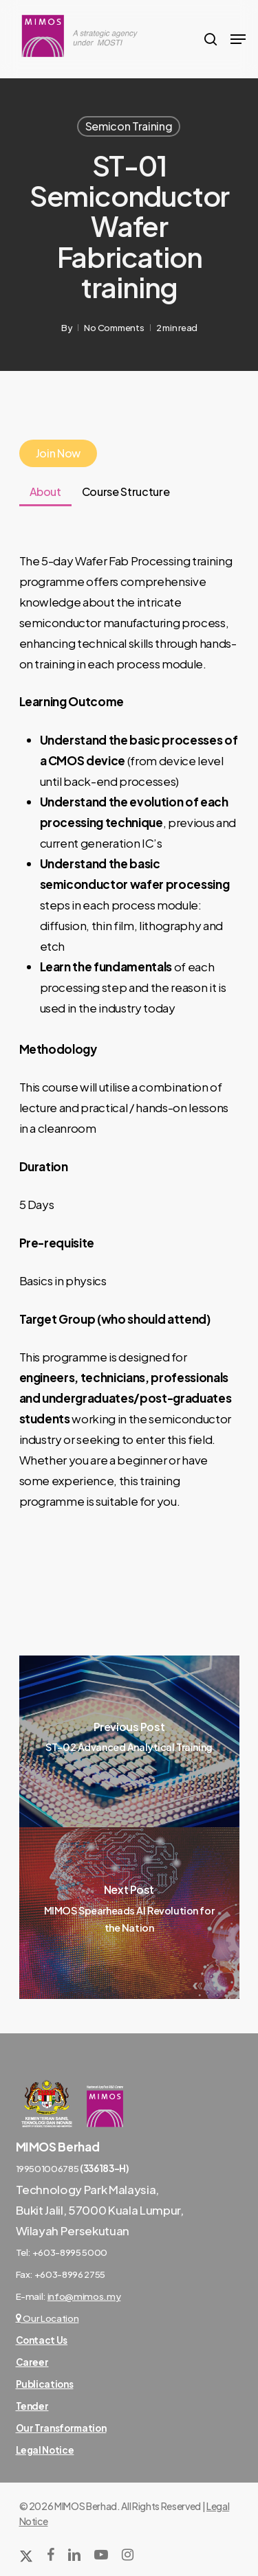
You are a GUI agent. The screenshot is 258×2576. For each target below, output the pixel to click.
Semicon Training (129, 126)
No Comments (114, 327)
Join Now (58, 453)
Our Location (47, 2318)
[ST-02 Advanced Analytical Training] (129, 1741)
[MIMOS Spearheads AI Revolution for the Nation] (129, 1913)
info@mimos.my (84, 2296)
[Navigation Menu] (238, 39)
